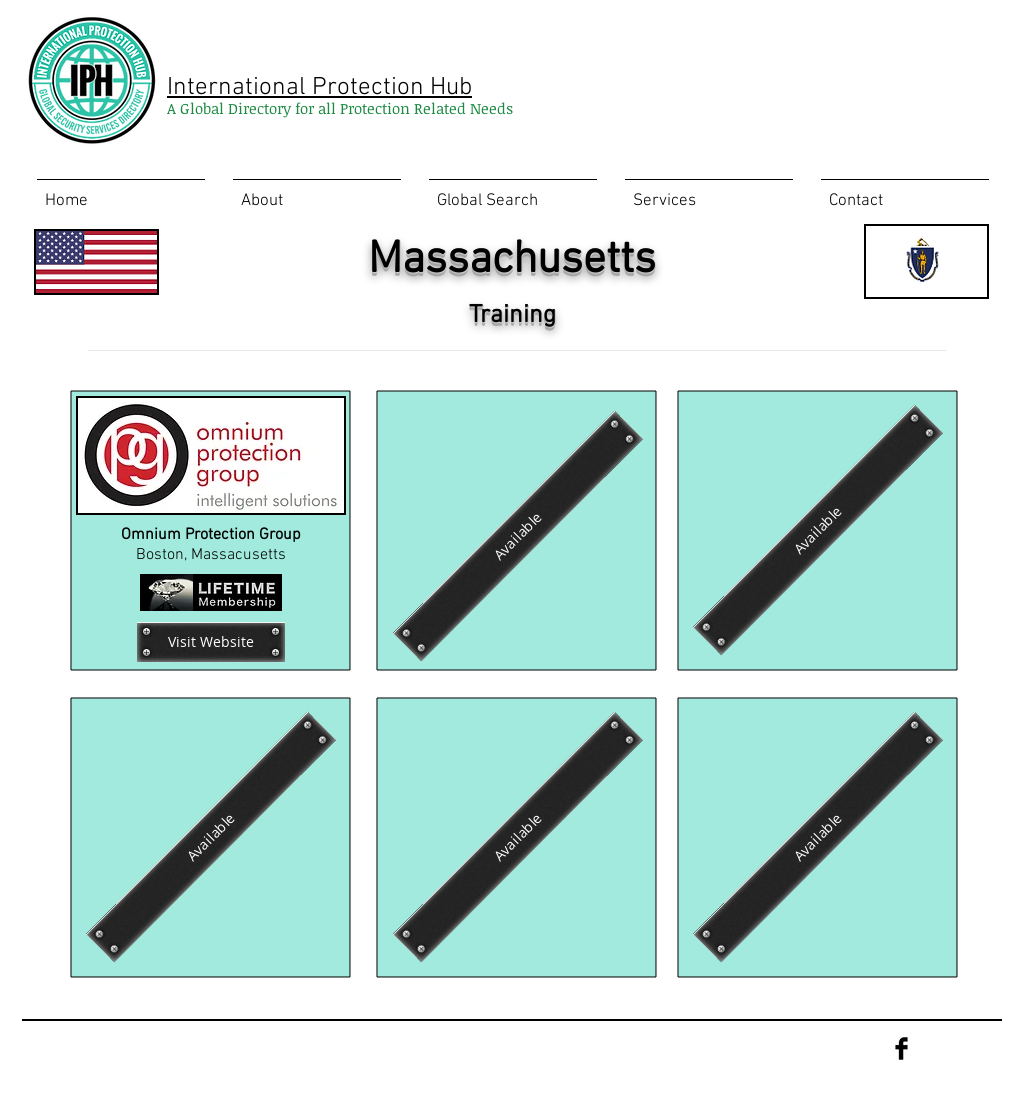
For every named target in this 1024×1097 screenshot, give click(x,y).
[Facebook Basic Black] (901, 1048)
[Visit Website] (211, 642)
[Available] (518, 536)
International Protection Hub (319, 88)
